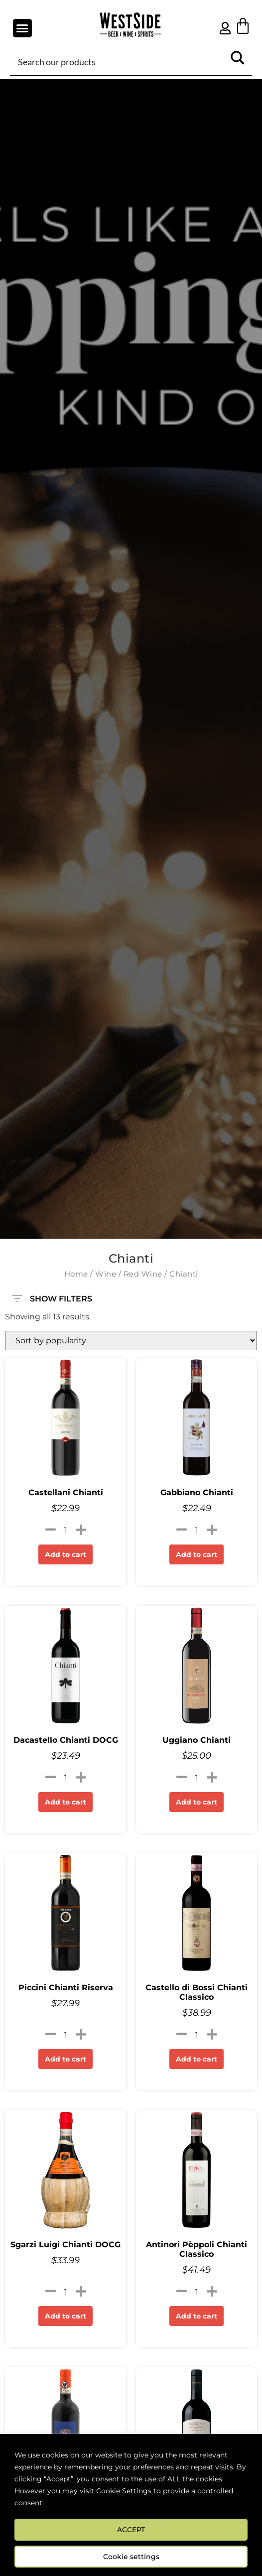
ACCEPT (131, 2529)
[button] (22, 28)
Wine (105, 1274)
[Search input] (119, 61)
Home (76, 1274)
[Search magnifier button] (238, 61)
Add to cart (65, 1554)
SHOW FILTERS (52, 1294)
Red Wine (143, 1274)
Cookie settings (131, 2556)
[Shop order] (131, 1340)
